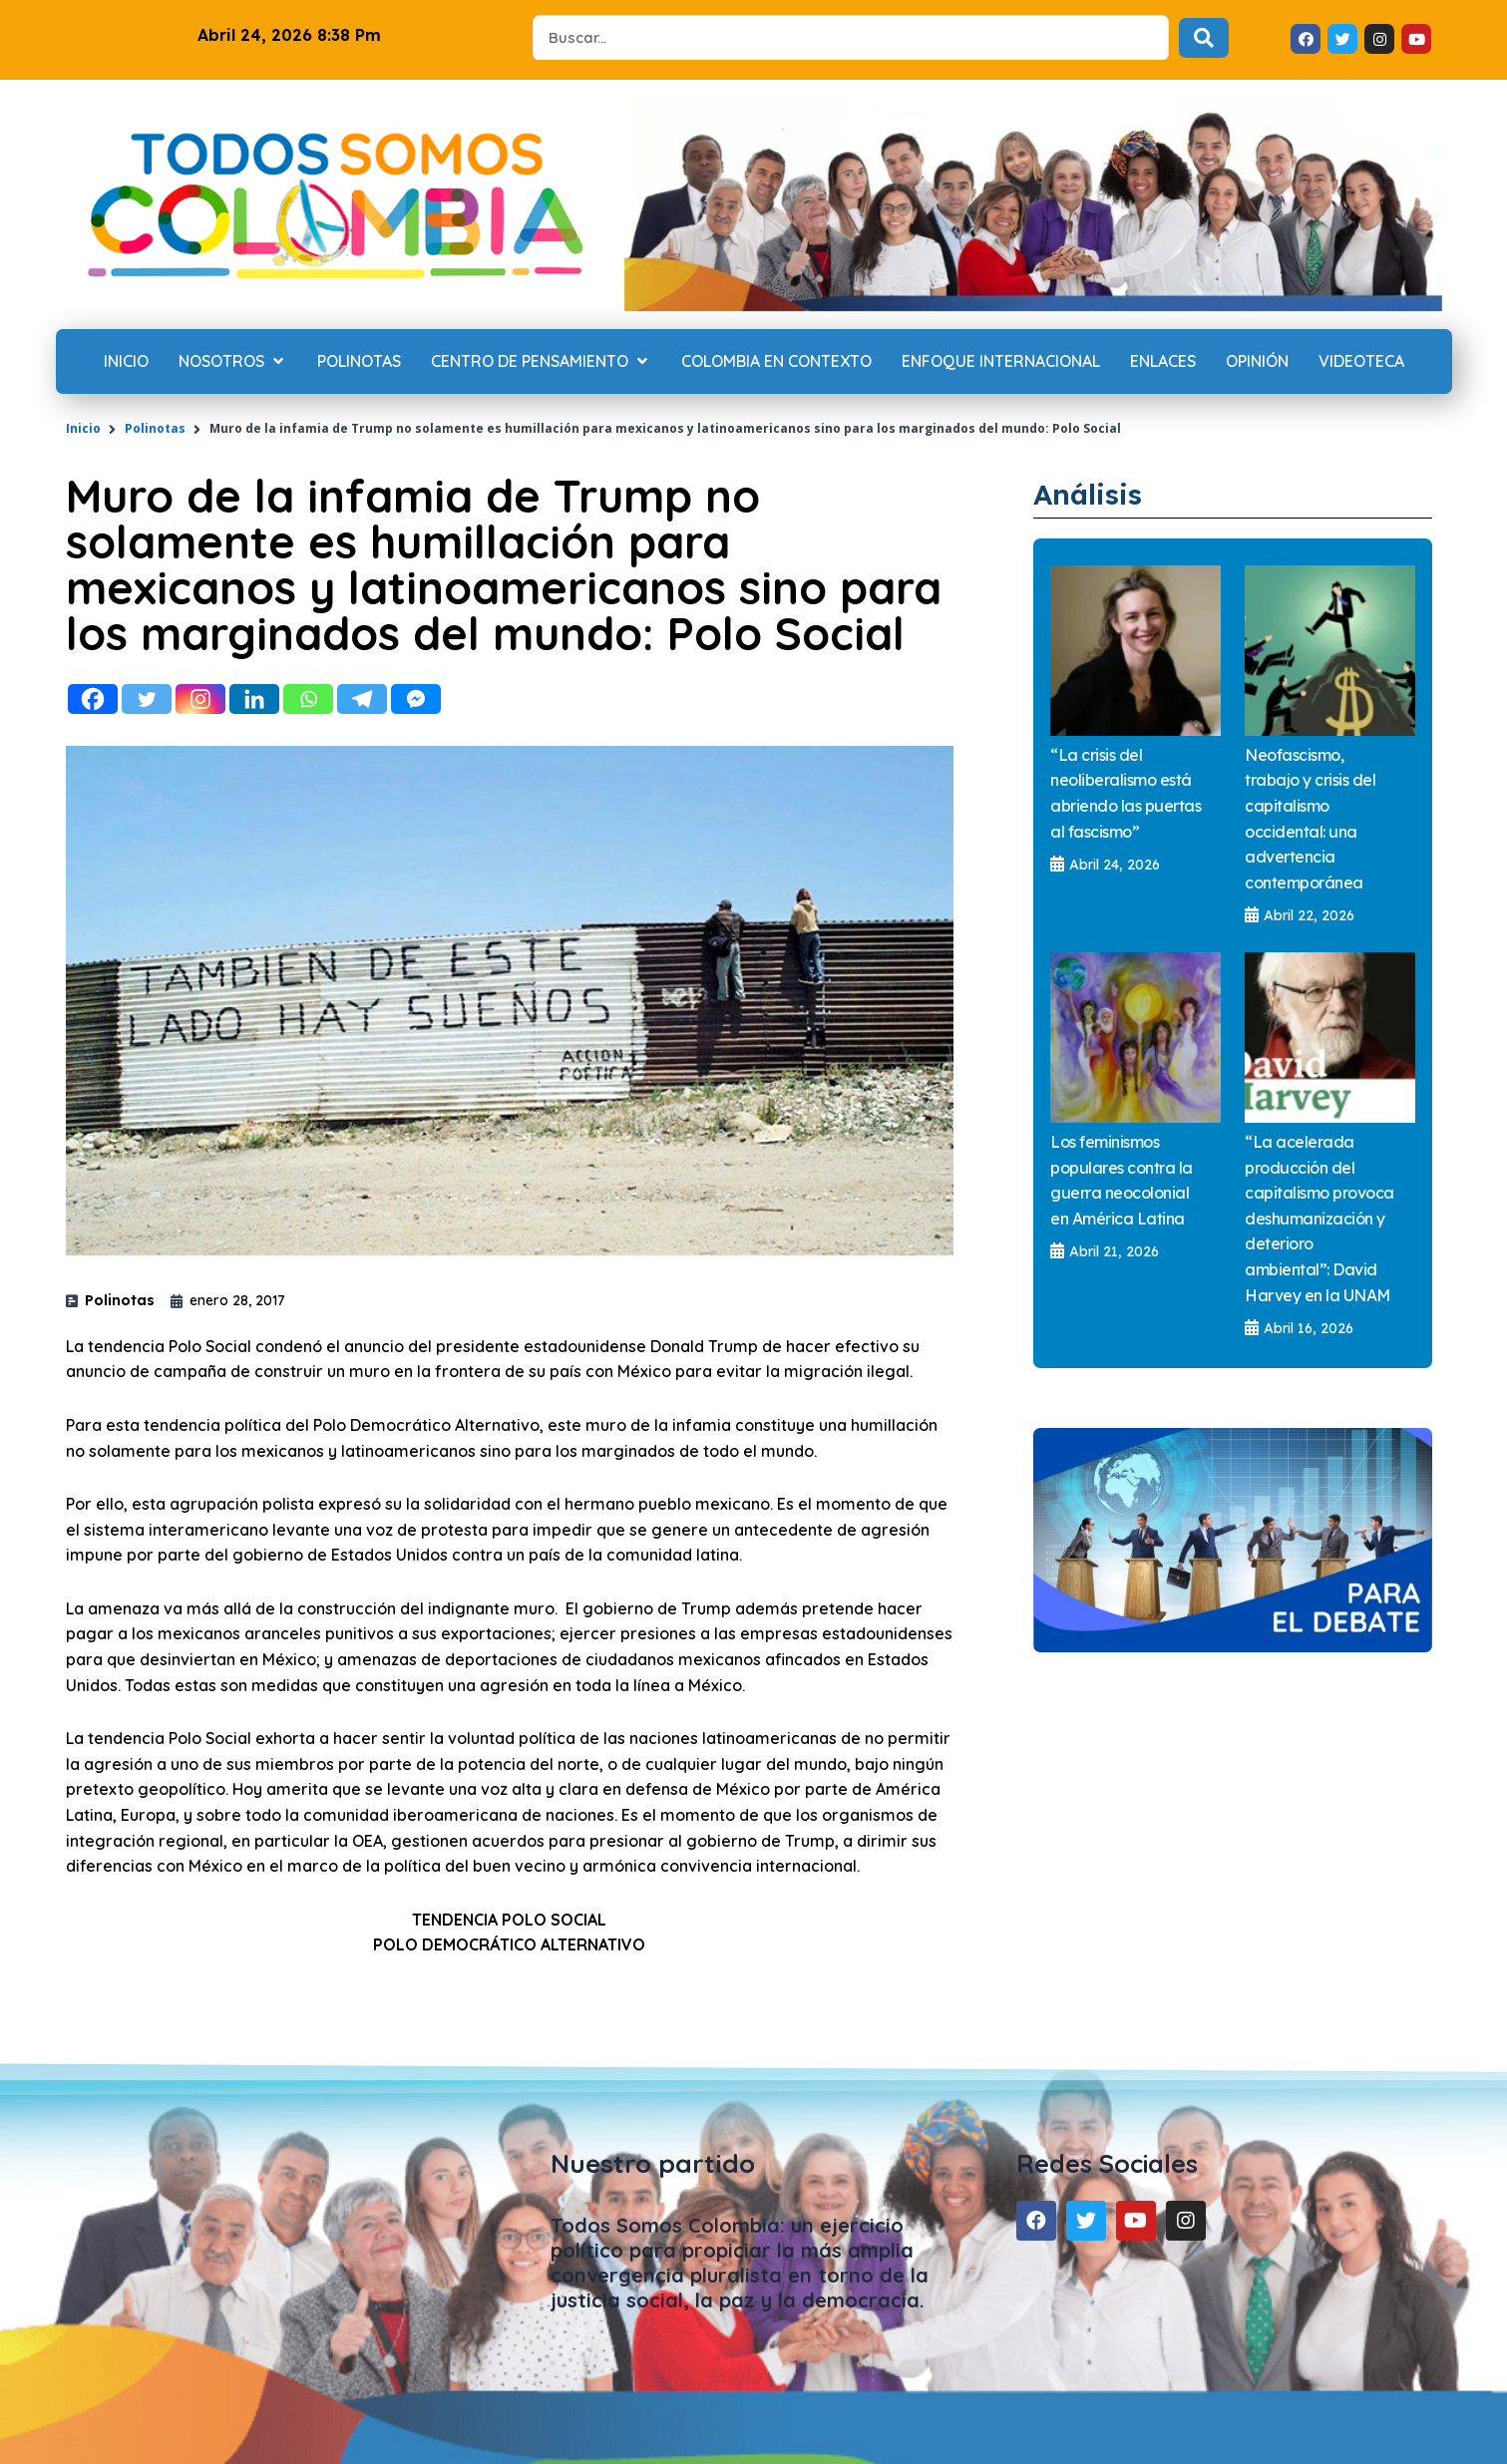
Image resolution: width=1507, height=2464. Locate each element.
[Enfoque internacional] (1001, 362)
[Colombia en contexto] (776, 362)
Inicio (83, 428)
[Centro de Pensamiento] (541, 362)
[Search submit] (1204, 38)
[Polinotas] (359, 362)
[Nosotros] (233, 362)
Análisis (1095, 493)
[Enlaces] (1163, 362)
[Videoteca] (1361, 362)
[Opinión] (1257, 362)
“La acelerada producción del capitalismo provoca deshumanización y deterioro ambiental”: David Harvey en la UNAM (1319, 1219)
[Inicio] (126, 362)
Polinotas (155, 428)
